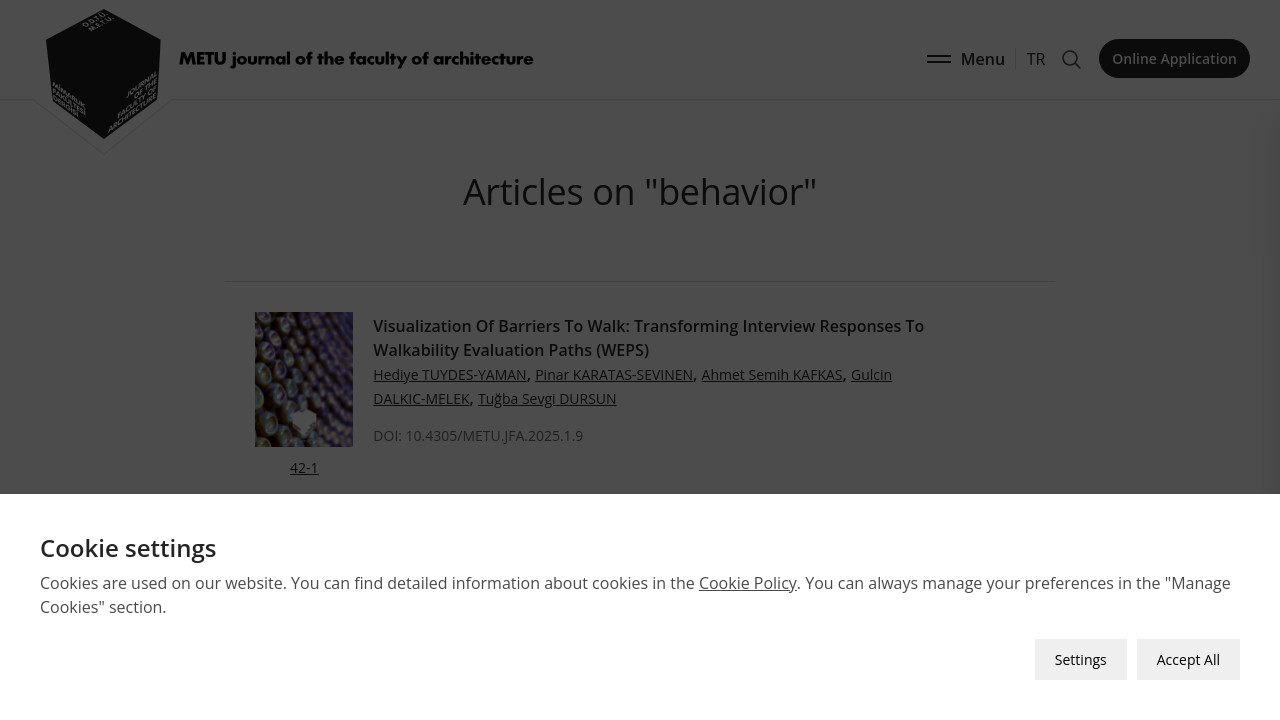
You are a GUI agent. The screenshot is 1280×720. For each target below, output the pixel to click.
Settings (1081, 659)
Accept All (1188, 659)
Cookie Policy (748, 583)
